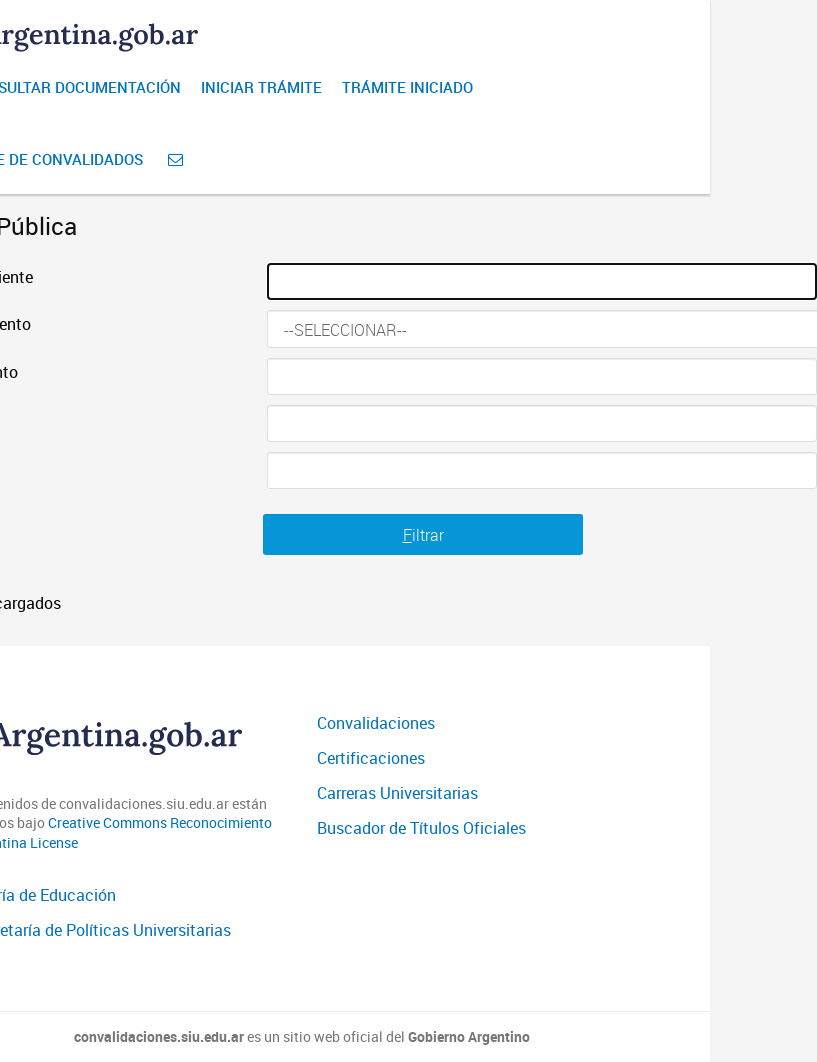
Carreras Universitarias (397, 793)
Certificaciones (371, 758)
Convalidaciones (376, 723)
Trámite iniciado (407, 87)
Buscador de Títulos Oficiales (421, 828)
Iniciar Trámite (261, 87)
